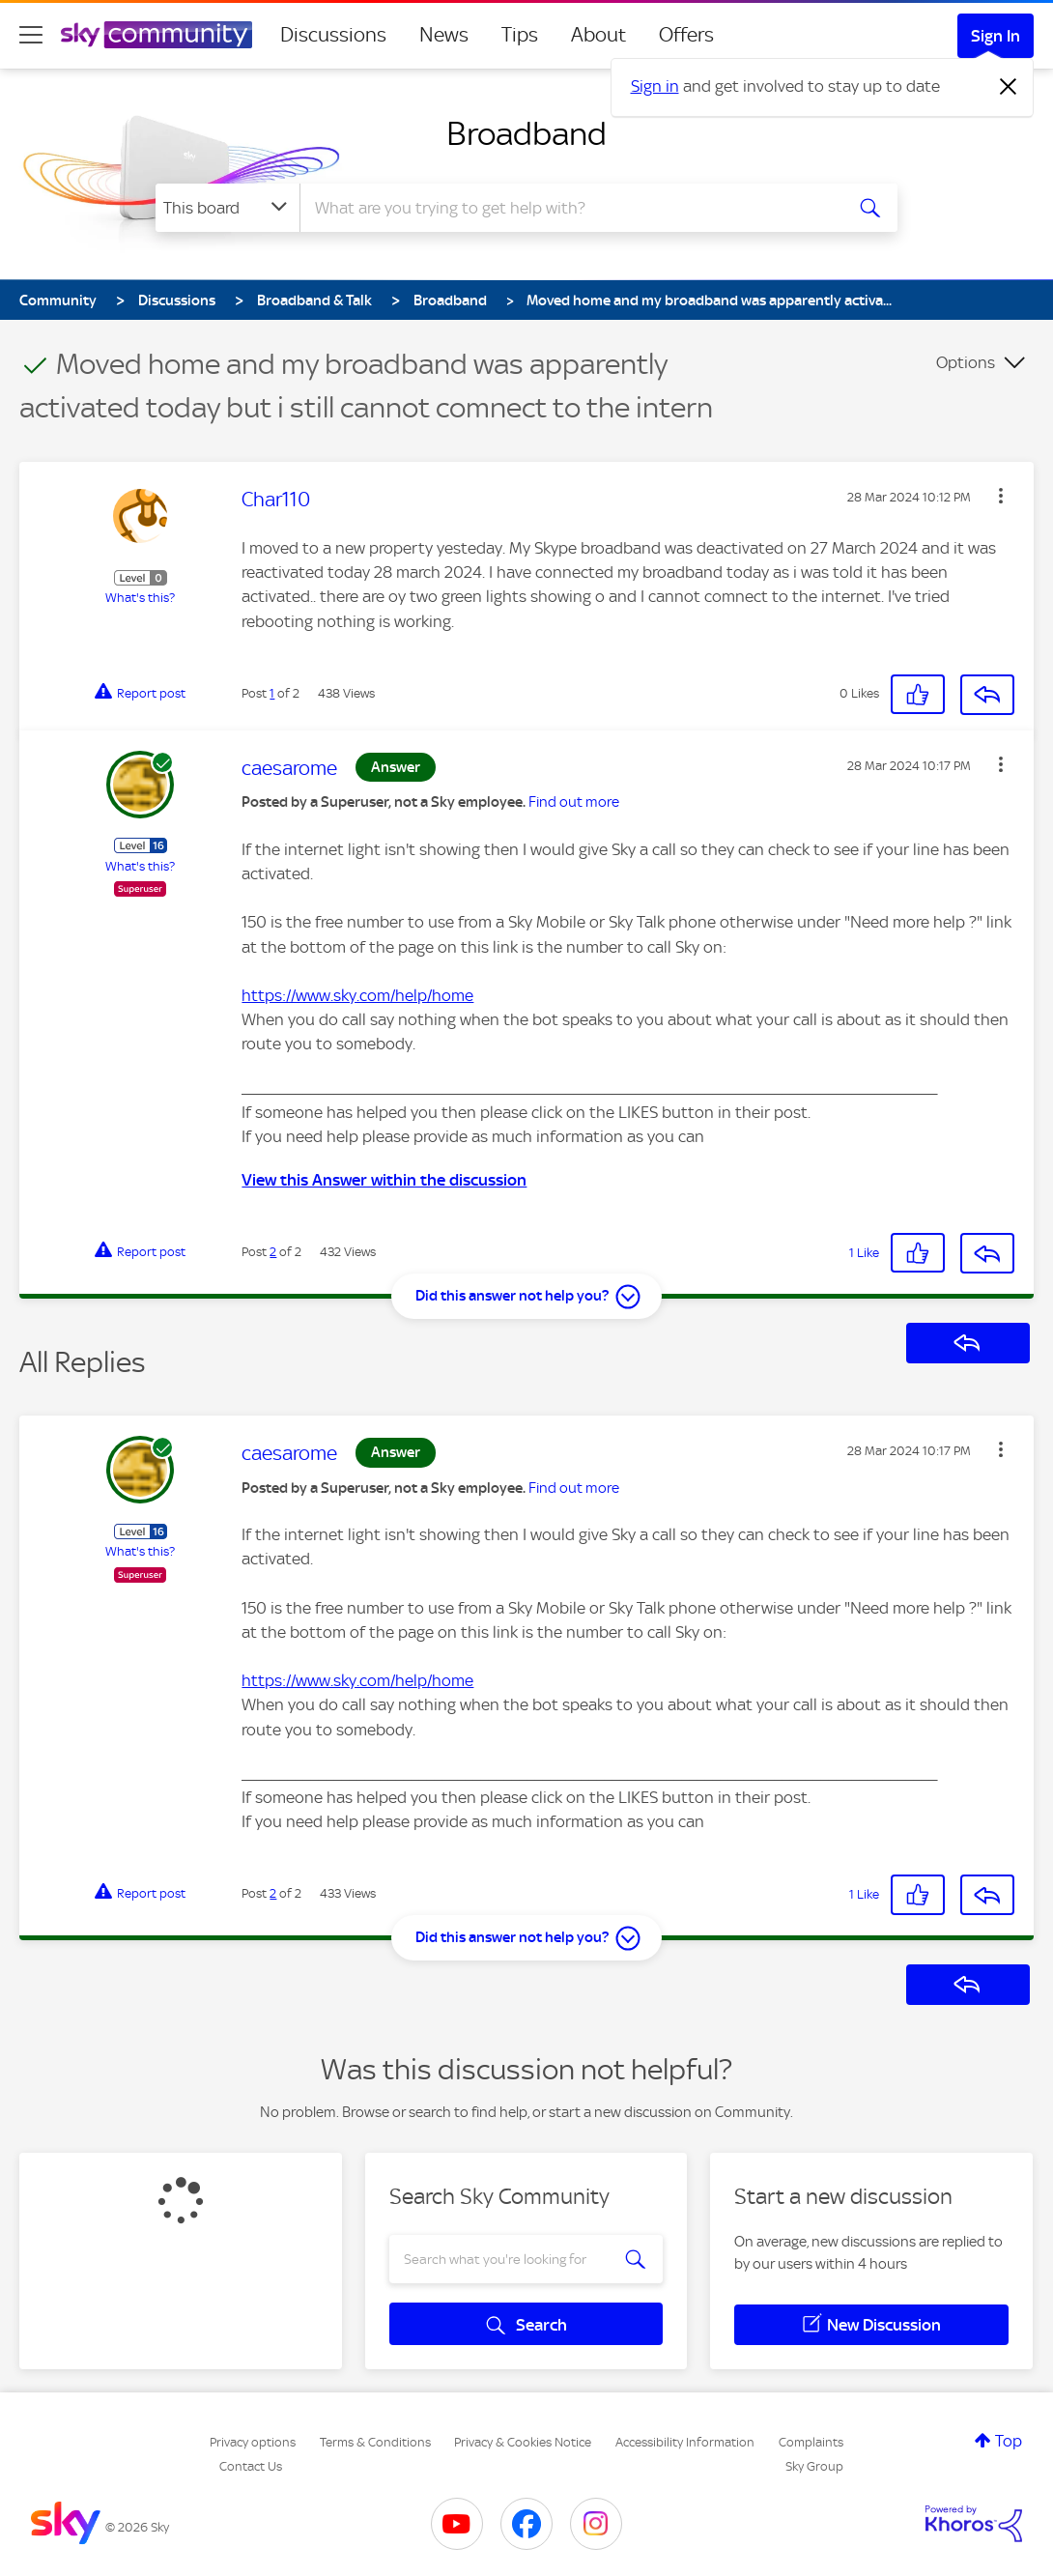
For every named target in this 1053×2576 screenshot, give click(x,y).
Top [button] (1008, 2440)
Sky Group (814, 2466)
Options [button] (965, 362)
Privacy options (253, 2442)
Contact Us (250, 2466)
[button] (1000, 495)
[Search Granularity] (227, 208)
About (598, 34)
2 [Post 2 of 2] (273, 1252)
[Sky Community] (156, 34)
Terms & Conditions (375, 2442)
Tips (519, 34)
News (444, 34)
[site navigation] (31, 34)
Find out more (573, 802)
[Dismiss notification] (1008, 87)
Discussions (333, 34)
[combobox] (569, 208)
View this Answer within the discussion (384, 1179)
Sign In (995, 35)
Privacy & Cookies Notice (522, 2442)
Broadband (526, 133)
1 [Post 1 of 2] (272, 693)
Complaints (811, 2442)
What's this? (140, 597)
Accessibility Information (684, 2442)
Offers (686, 34)
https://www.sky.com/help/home (357, 995)
